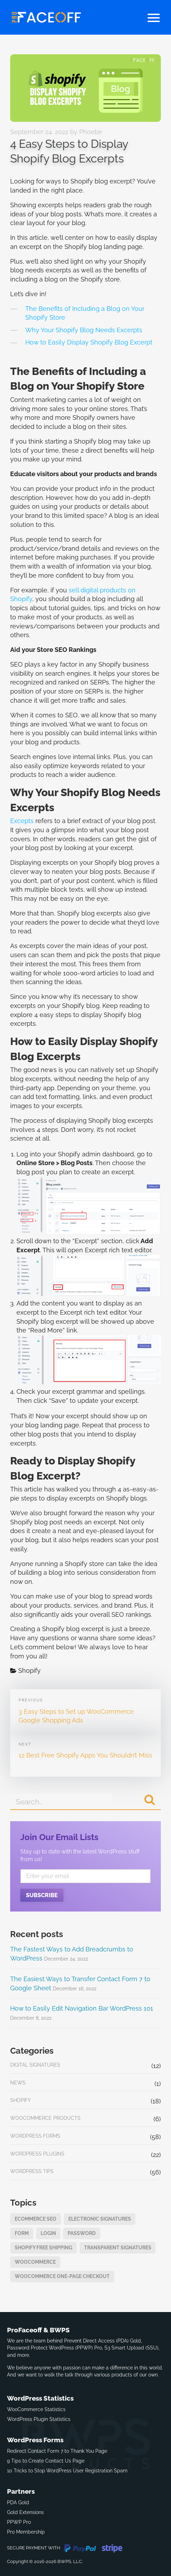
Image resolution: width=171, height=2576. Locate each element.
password (82, 2233)
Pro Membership (26, 2532)
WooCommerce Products (45, 2118)
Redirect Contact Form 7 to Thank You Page (57, 2451)
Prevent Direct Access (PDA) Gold (102, 2341)
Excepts (22, 820)
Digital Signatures (35, 2065)
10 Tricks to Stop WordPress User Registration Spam (67, 2470)
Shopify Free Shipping (43, 2247)
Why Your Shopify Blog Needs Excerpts (83, 330)
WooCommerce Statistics (36, 2409)
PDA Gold (18, 2502)
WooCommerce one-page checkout (62, 2276)
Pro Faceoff (46, 17)
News (18, 2083)
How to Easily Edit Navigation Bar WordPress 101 (81, 2008)
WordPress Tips (32, 2171)
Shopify (29, 1670)
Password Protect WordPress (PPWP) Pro (54, 2348)
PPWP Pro (19, 2522)
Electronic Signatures (99, 2219)
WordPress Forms (35, 2136)
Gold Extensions (25, 2512)
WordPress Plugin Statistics (38, 2419)
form (22, 2233)
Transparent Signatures (117, 2247)
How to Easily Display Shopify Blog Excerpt (88, 342)
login (48, 2233)
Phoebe (90, 131)
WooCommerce (35, 2262)
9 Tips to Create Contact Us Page (45, 2461)
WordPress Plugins (37, 2154)
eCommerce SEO (35, 2219)
